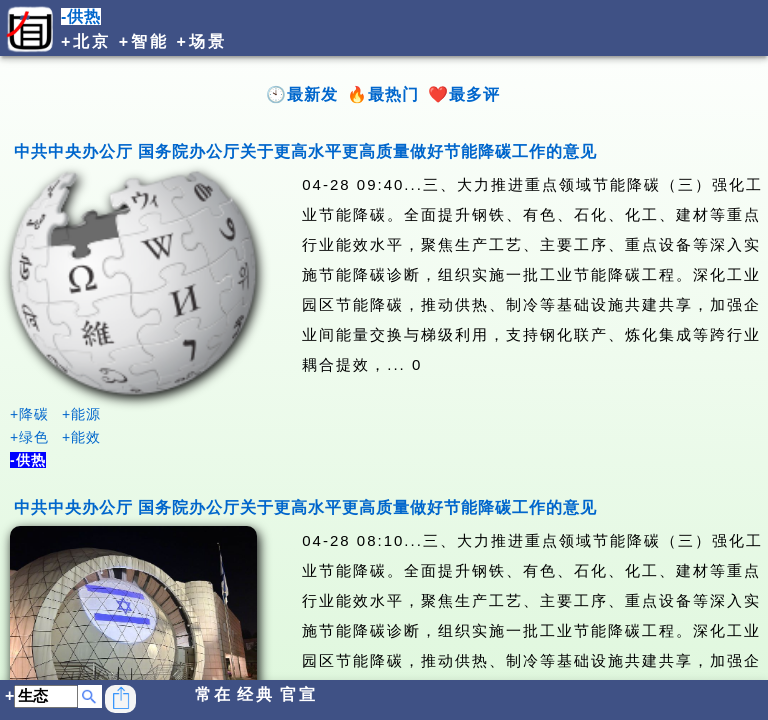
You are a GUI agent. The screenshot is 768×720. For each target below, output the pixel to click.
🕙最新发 (302, 94)
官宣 (299, 694)
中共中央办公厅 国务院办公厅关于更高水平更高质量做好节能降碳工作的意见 (305, 151)
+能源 (81, 414)
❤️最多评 (464, 94)
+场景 (202, 41)
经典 (256, 694)
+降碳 (29, 414)
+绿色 (29, 437)
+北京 (86, 41)
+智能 (144, 41)
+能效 (81, 437)
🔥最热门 (383, 94)
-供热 (81, 16)
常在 (214, 694)
